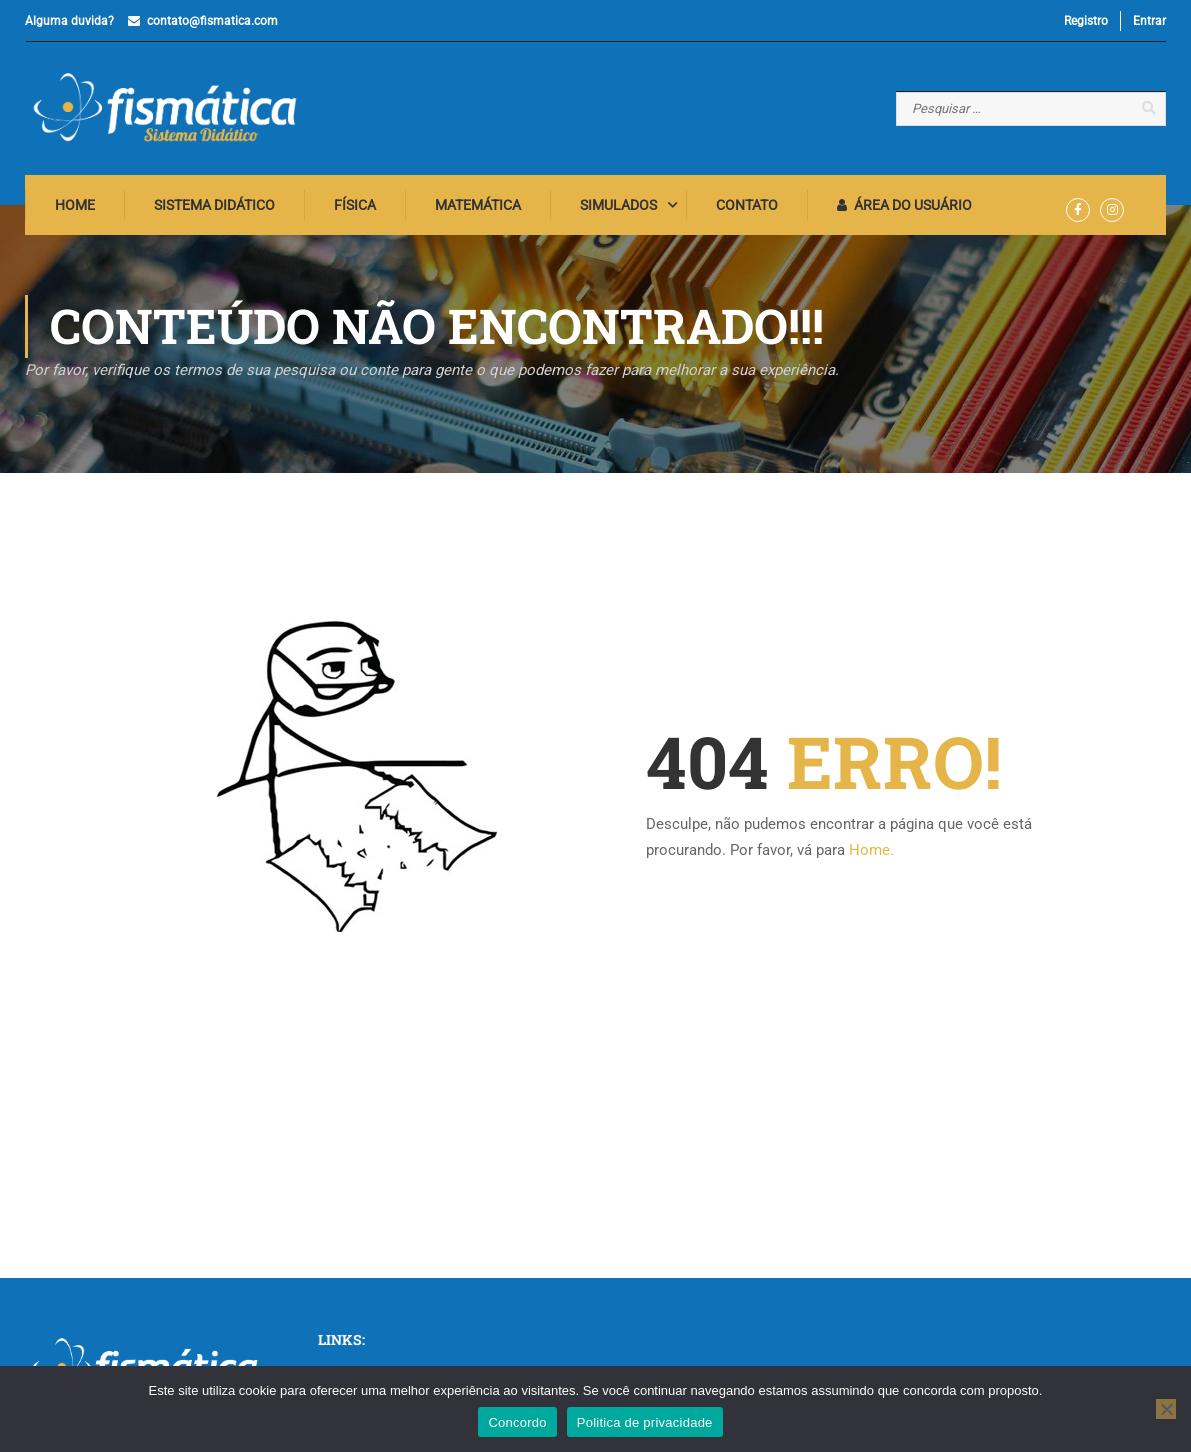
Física (355, 205)
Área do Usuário (904, 205)
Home (75, 205)
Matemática (478, 205)
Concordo (517, 1422)
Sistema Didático (214, 205)
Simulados (618, 205)
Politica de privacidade (645, 1422)
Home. (871, 850)
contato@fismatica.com (212, 21)
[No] (1166, 1409)
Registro (1086, 21)
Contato (747, 205)
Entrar (1149, 21)
